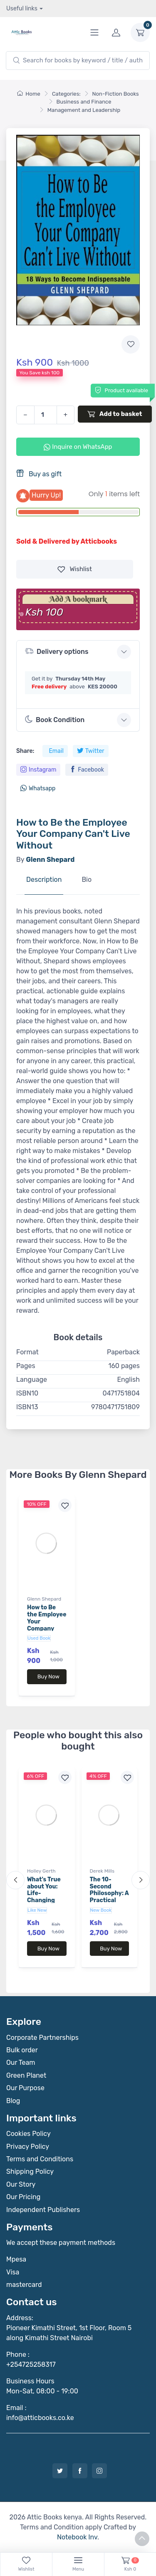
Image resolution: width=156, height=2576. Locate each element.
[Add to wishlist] (130, 344)
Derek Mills (102, 1871)
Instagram (38, 769)
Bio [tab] (87, 879)
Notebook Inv (77, 2537)
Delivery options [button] (56, 651)
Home (28, 94)
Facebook (86, 769)
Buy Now (48, 1676)
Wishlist (74, 569)
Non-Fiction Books (115, 94)
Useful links (21, 8)
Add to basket (114, 414)
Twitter (90, 751)
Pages (25, 1366)
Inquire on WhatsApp (78, 446)
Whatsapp (37, 788)
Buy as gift (39, 473)
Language (31, 1379)
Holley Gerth (41, 1871)
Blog (13, 2101)
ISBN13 (27, 1407)
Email (56, 751)
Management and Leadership (84, 110)
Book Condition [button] (54, 719)
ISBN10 (27, 1393)
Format (27, 1352)
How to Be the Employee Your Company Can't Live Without (46, 1625)
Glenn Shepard (44, 1599)
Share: (25, 751)
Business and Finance (84, 102)
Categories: (66, 94)
